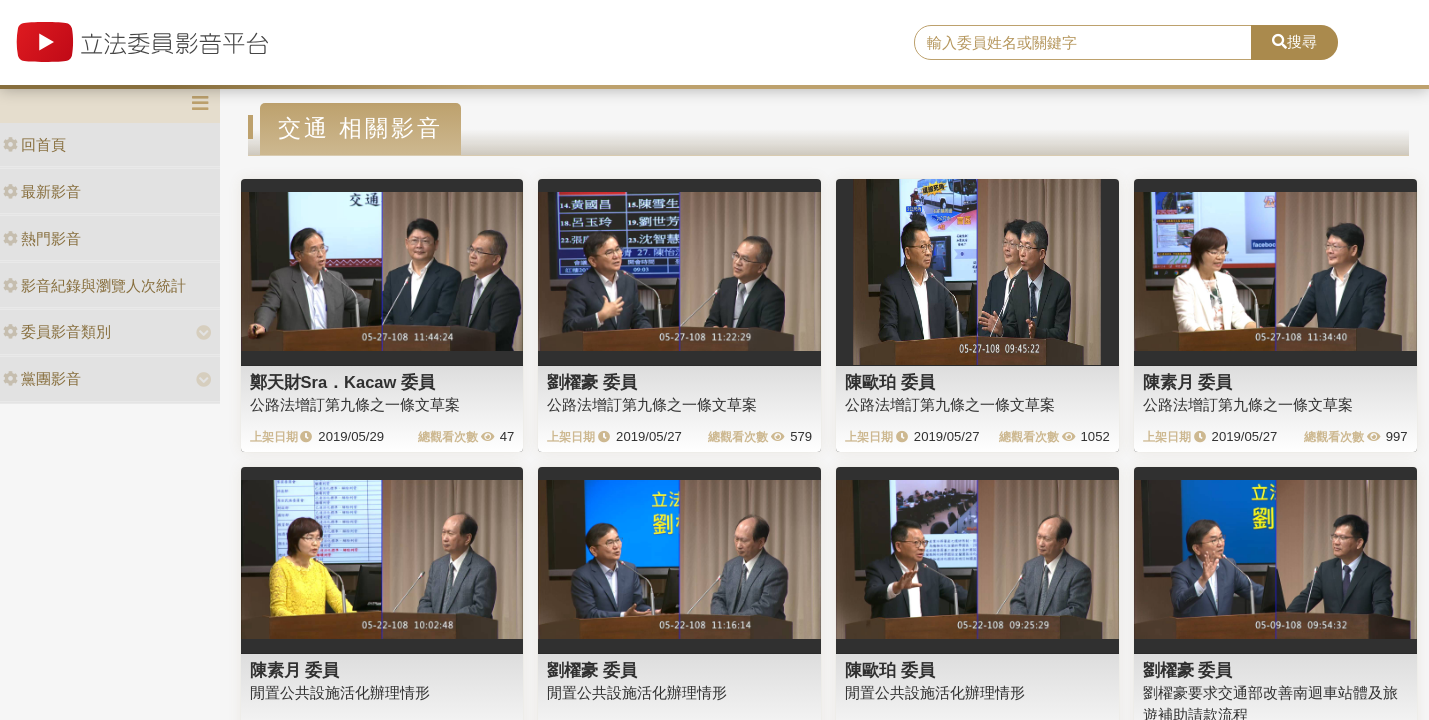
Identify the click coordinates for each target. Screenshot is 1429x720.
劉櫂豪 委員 (592, 382)
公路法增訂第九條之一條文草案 (355, 404)
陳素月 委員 (1188, 382)
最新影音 (42, 191)
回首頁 (34, 144)
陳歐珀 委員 (890, 382)
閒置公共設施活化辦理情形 (340, 692)
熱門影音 (42, 238)
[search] (1083, 43)
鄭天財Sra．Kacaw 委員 (342, 382)
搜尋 (1294, 41)
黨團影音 (42, 378)
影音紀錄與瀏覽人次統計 (94, 285)
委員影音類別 (57, 331)
